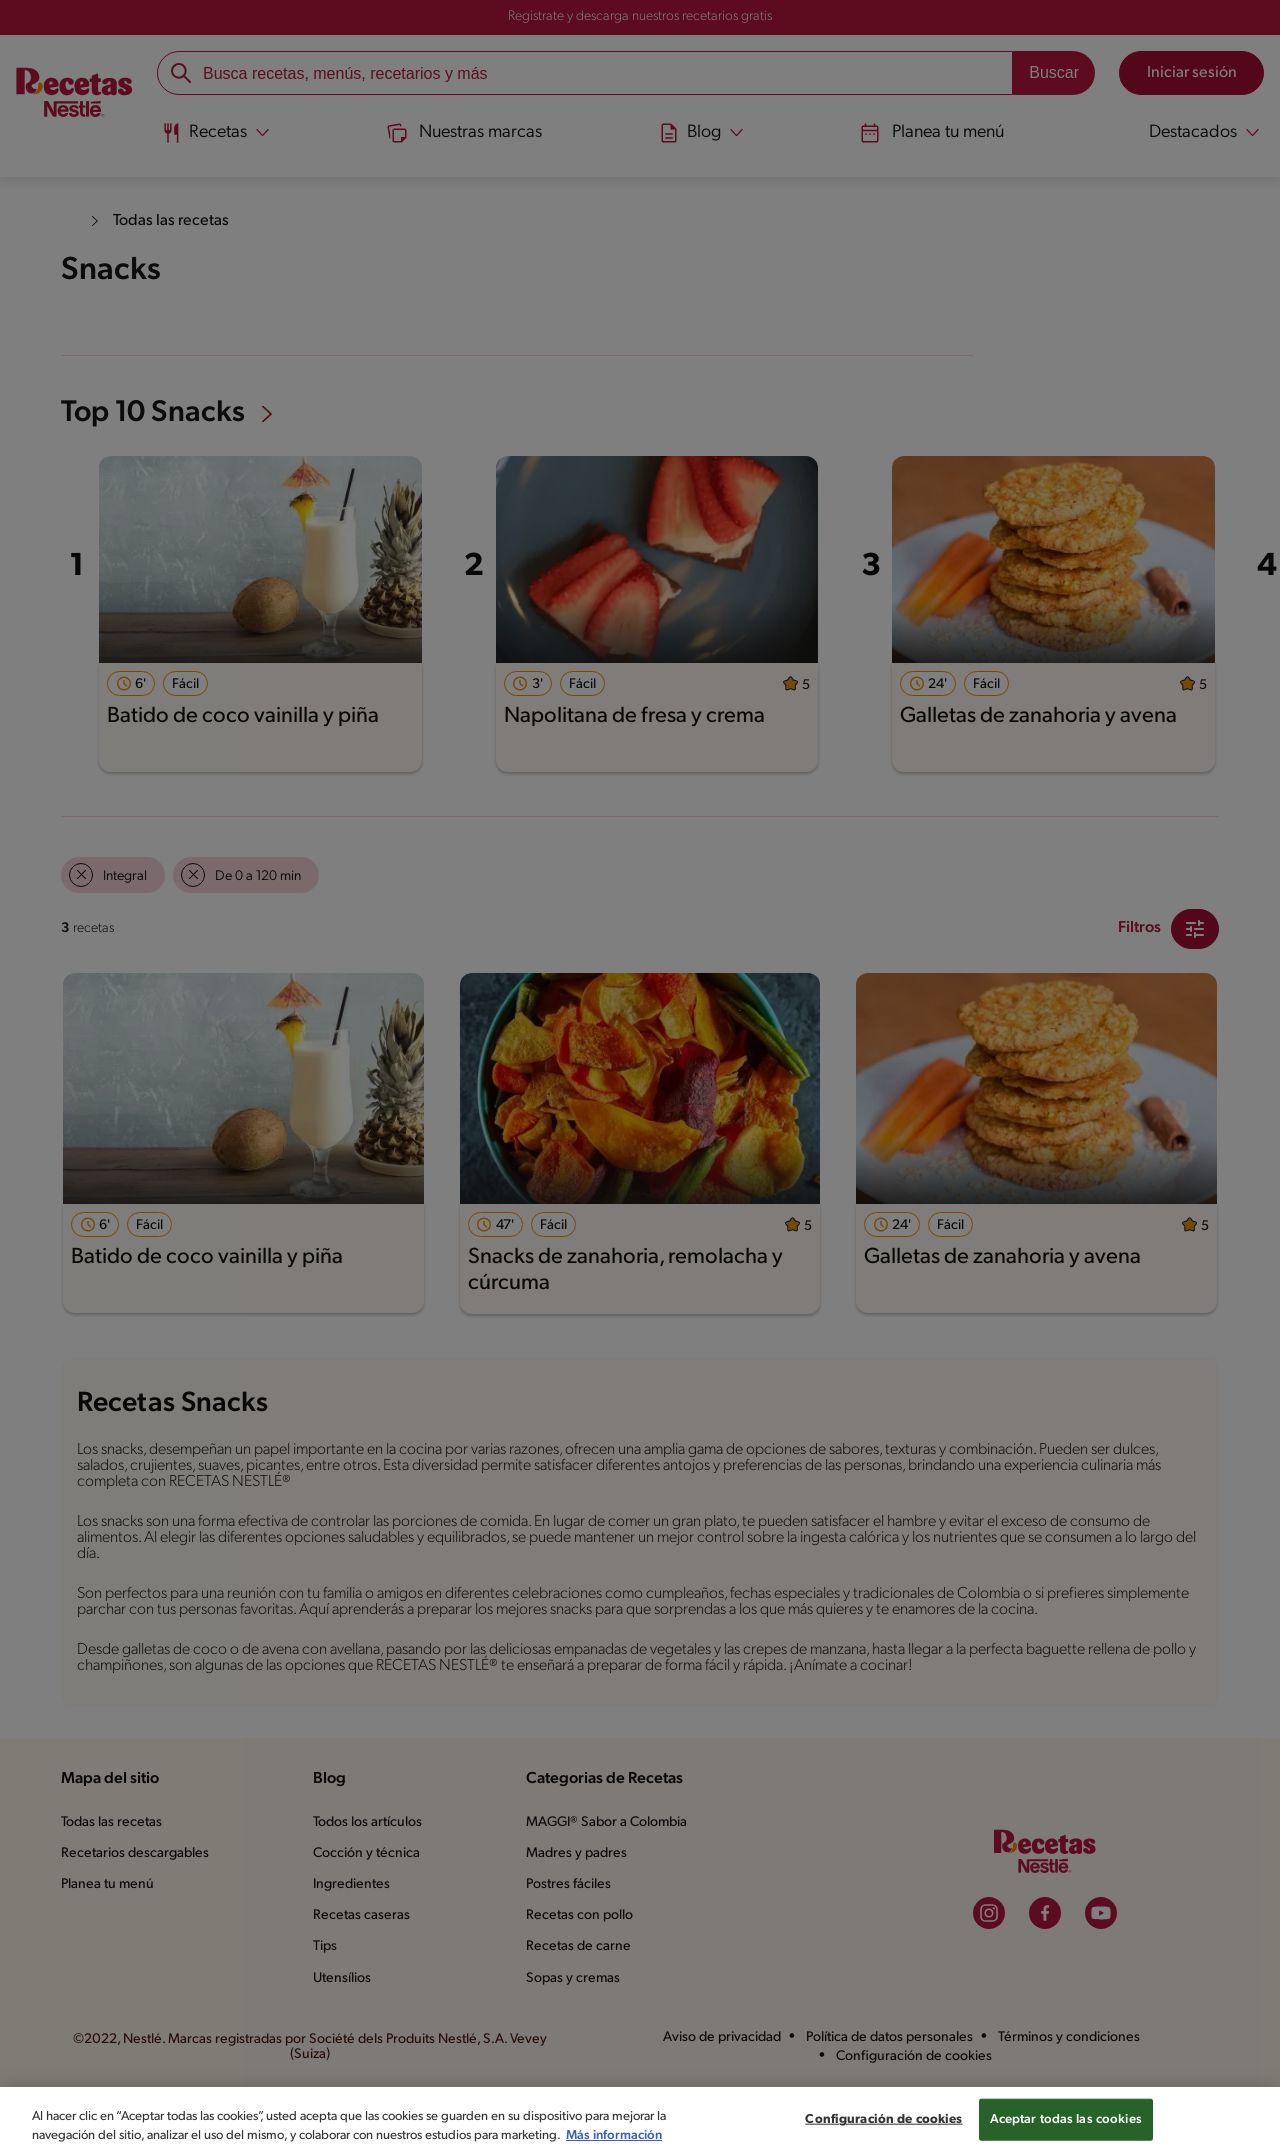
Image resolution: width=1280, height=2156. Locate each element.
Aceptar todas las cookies (1066, 2119)
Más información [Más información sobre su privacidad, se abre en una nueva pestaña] (614, 2135)
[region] (640, 2121)
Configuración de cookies (883, 2119)
